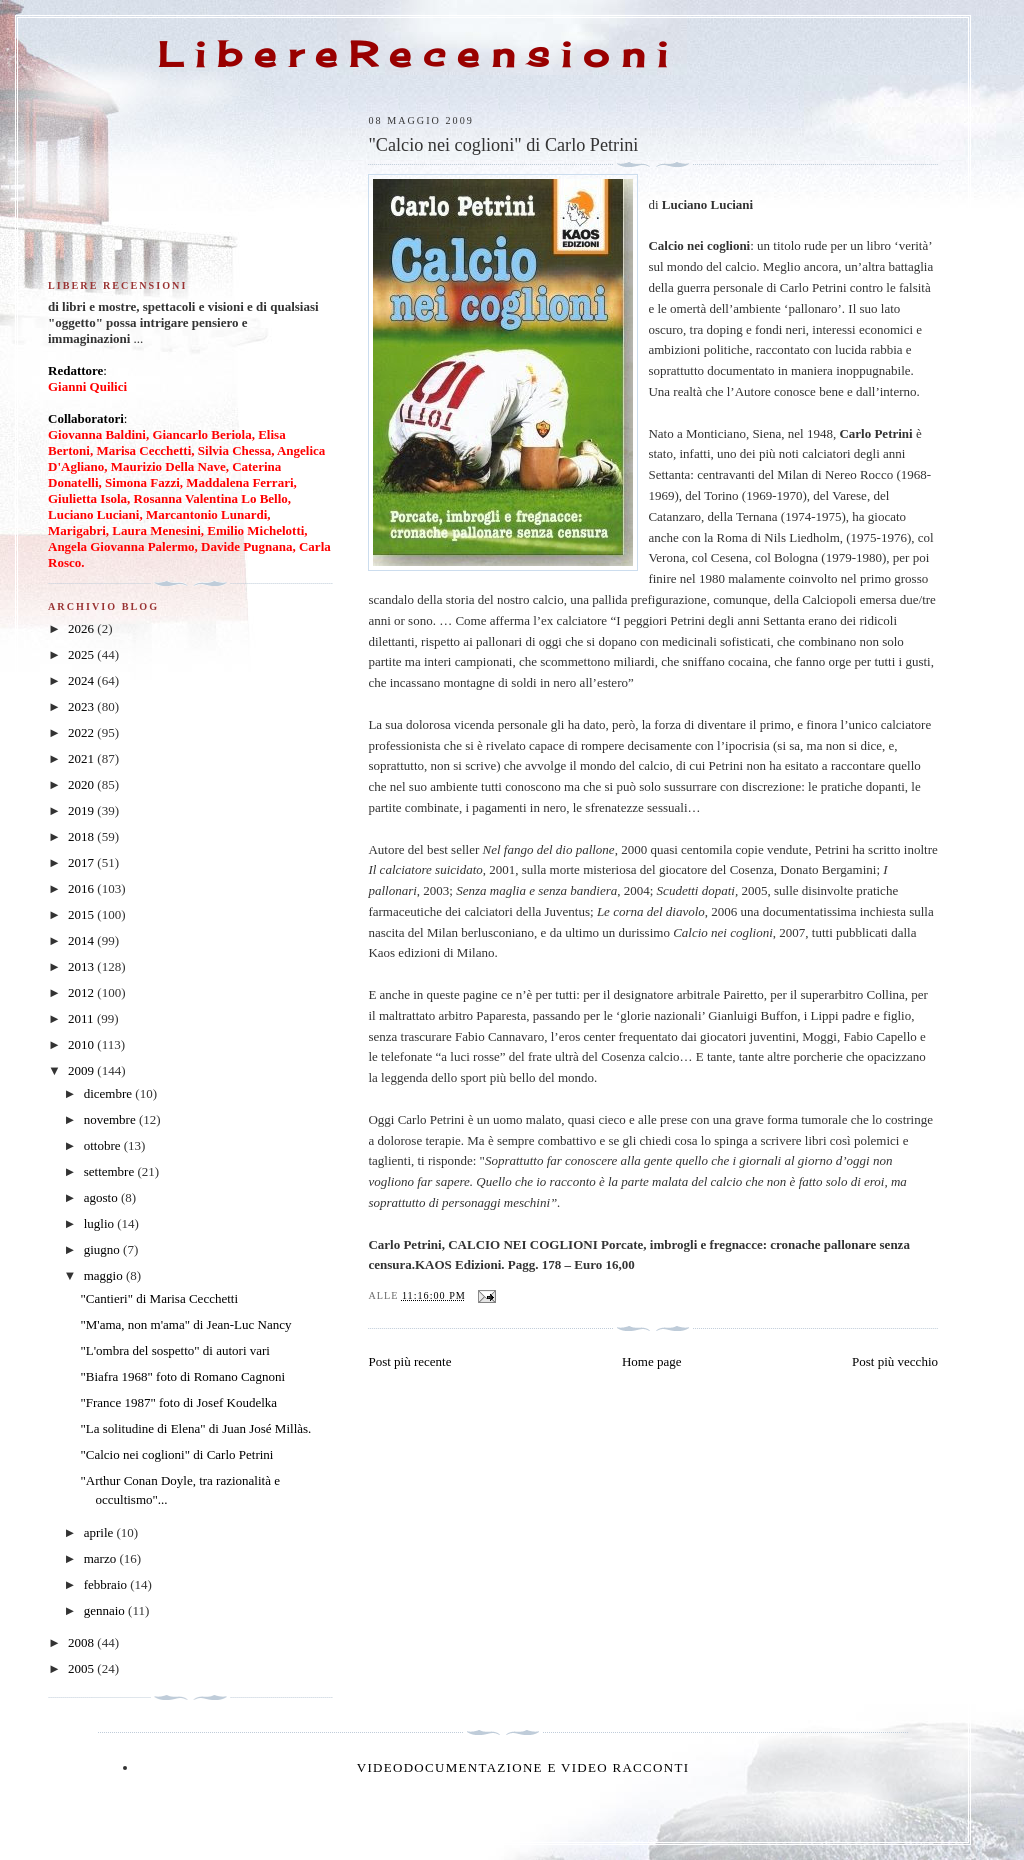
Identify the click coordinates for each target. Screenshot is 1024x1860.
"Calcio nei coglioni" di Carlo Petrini (176, 1454)
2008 (82, 1642)
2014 (82, 940)
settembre (111, 1171)
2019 (82, 810)
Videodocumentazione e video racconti (523, 1767)
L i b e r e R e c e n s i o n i (412, 54)
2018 (82, 836)
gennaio (106, 1610)
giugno (103, 1249)
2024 (82, 680)
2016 (82, 888)
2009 (82, 1070)
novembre (111, 1119)
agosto (102, 1197)
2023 (82, 706)
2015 (82, 914)
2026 (82, 628)
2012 (82, 992)
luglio (101, 1223)
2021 (82, 758)
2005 (82, 1668)
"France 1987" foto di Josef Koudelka (178, 1402)
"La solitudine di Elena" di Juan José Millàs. (195, 1428)
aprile (100, 1532)
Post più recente (409, 1361)
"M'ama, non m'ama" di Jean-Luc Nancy (185, 1324)
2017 (82, 862)
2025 (82, 654)
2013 (82, 966)
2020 (82, 784)
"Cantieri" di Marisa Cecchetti (159, 1298)
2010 (82, 1044)
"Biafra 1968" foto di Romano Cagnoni (182, 1376)
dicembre (110, 1093)
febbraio (107, 1584)
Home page (652, 1361)
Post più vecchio (895, 1361)
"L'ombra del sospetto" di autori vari (175, 1350)
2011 (82, 1018)
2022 (82, 732)
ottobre (104, 1145)
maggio (105, 1275)
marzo (102, 1558)
